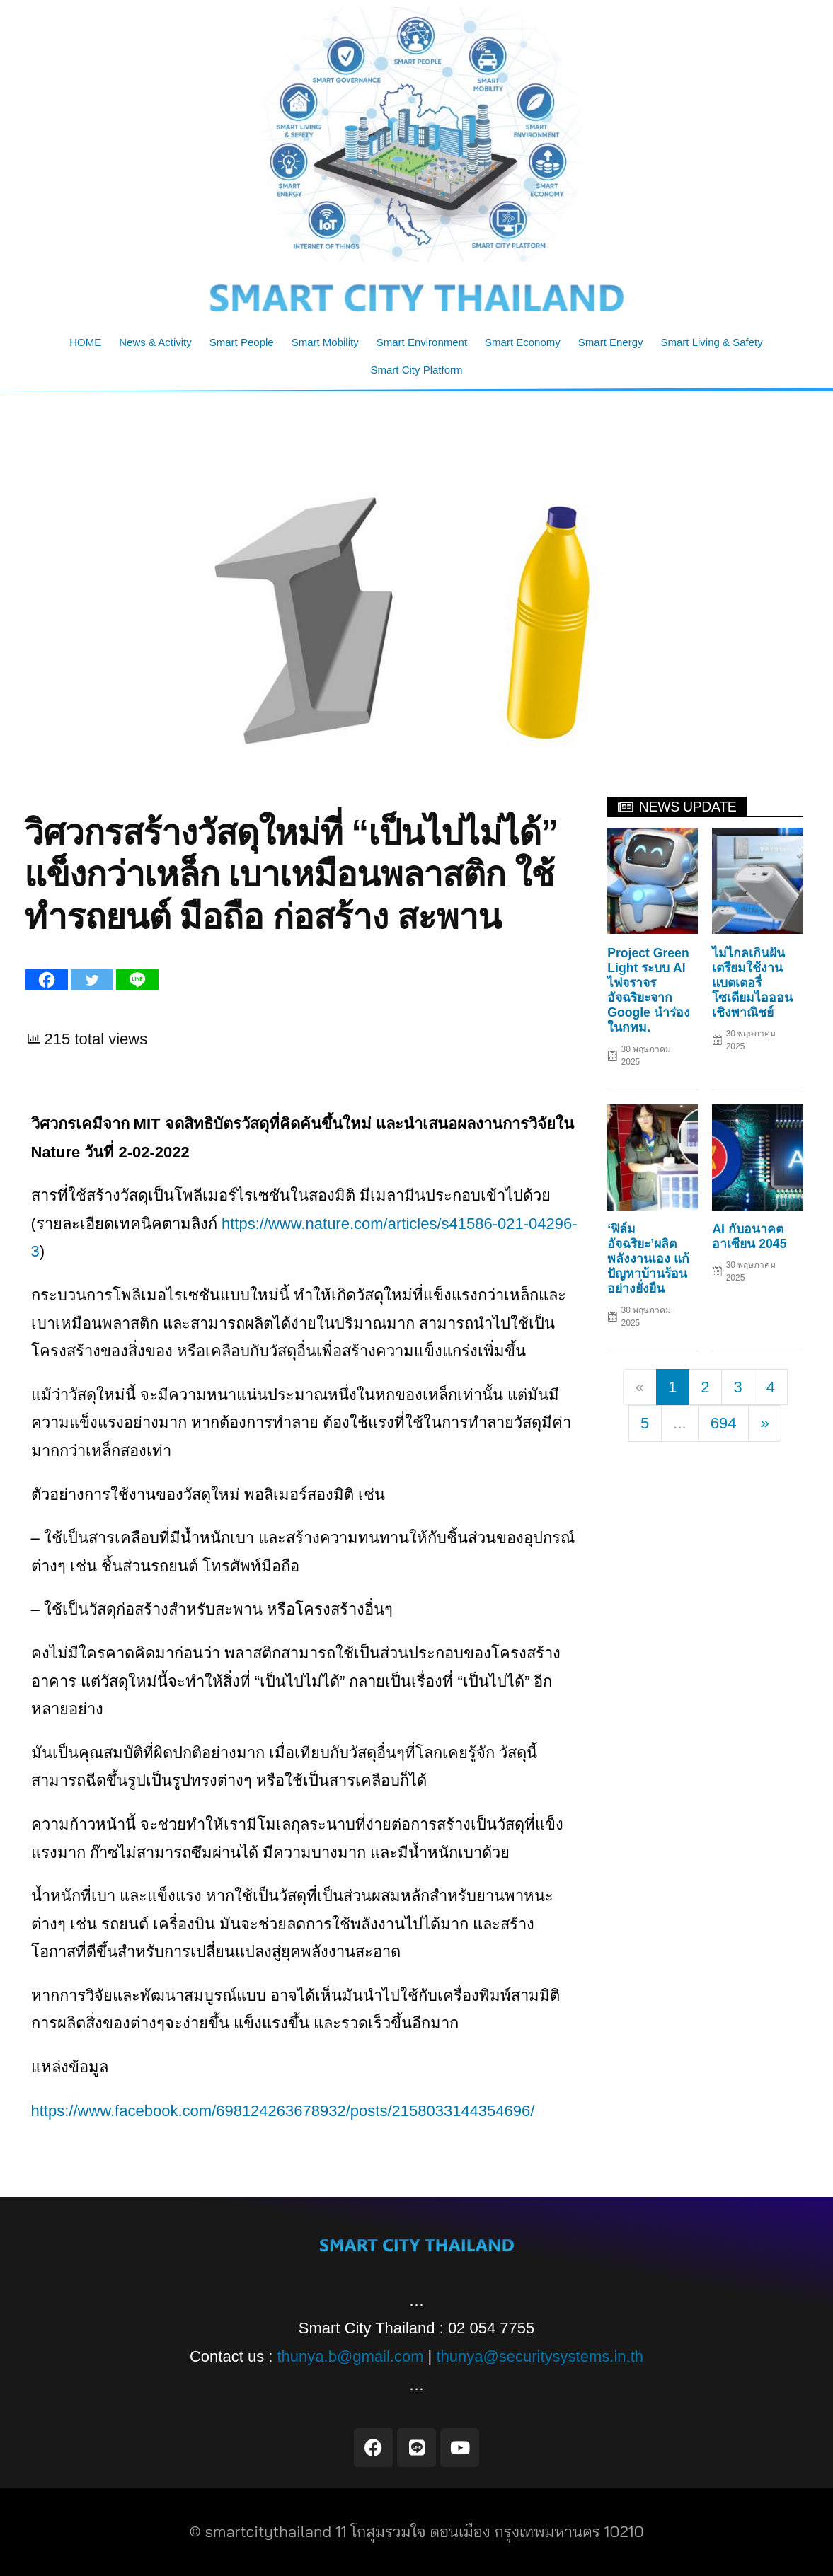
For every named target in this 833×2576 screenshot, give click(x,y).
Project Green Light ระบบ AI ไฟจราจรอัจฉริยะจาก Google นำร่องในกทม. (648, 990)
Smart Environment (422, 342)
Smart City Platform (416, 370)
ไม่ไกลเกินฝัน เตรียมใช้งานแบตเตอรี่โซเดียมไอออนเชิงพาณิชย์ (752, 983)
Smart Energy (610, 342)
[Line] (137, 979)
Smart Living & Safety (712, 342)
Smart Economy (523, 342)
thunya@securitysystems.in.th (539, 2356)
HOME (85, 342)
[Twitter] (92, 979)
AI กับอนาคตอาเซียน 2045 (749, 1236)
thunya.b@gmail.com (350, 2356)
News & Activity (155, 342)
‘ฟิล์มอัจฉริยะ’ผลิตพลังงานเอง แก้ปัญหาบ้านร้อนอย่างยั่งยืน (648, 1258)
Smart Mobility (325, 342)
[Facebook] (46, 979)
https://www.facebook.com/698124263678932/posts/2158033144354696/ (283, 2111)
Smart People (241, 342)
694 (724, 1423)
